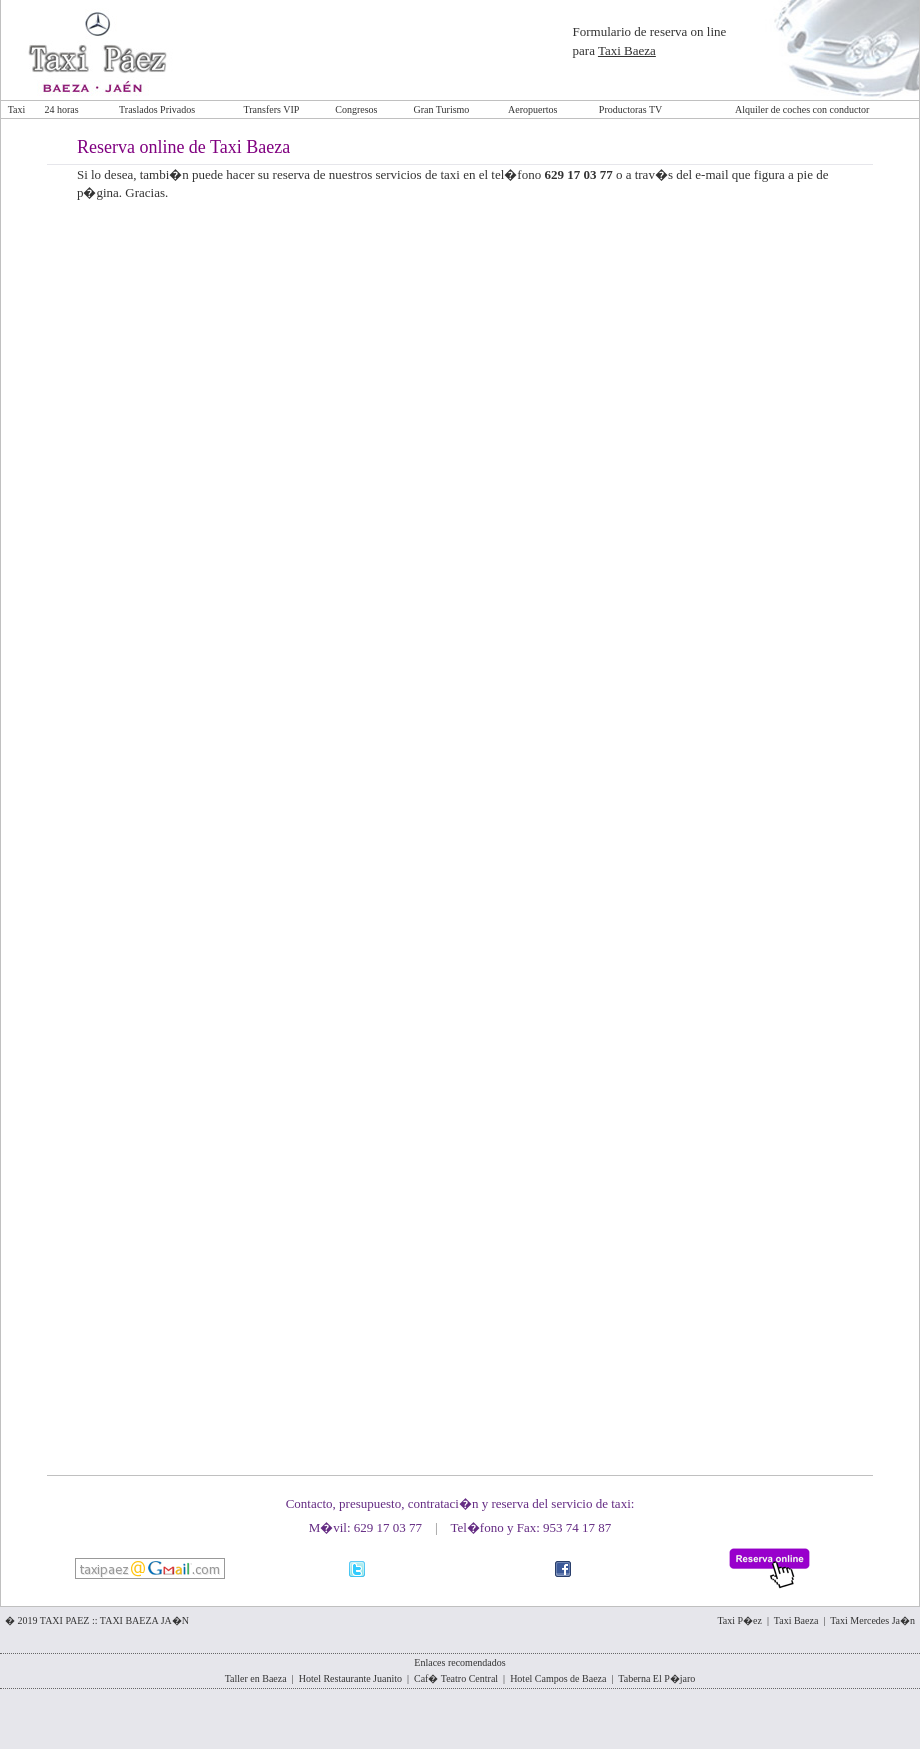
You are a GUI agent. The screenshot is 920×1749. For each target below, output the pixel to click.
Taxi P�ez (739, 1620)
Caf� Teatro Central (456, 1678)
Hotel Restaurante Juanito (350, 1678)
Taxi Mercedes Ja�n (872, 1620)
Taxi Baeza (627, 50)
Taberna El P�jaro (656, 1678)
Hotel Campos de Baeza (558, 1678)
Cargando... (462, 823)
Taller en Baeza (256, 1678)
